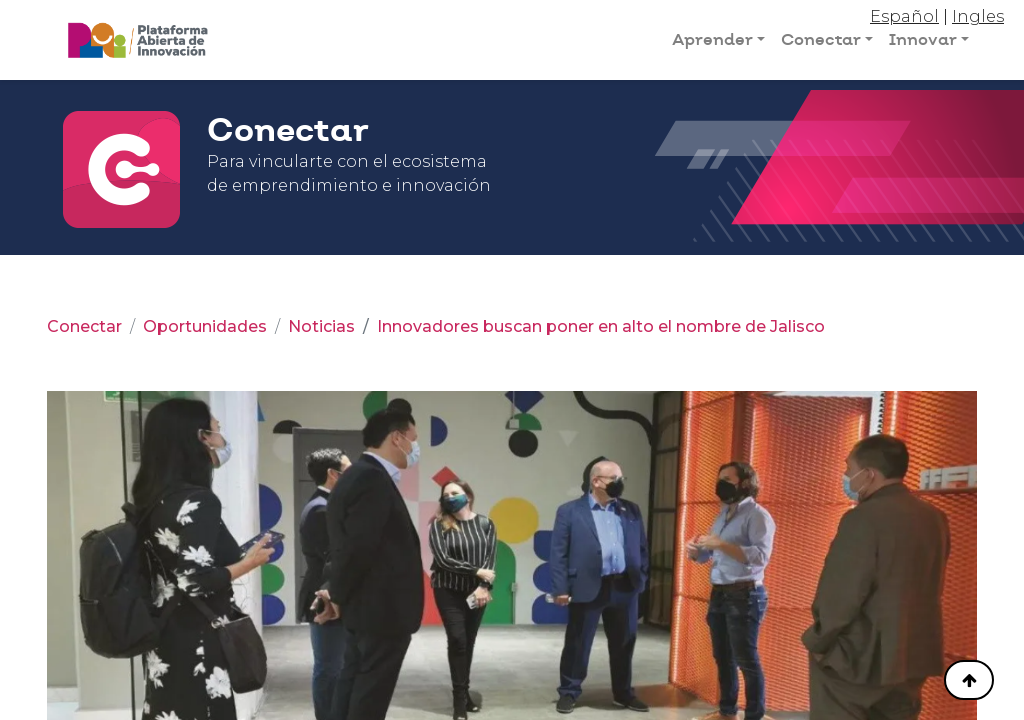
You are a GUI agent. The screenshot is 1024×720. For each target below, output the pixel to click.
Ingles (978, 16)
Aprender (712, 40)
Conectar (821, 40)
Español (904, 16)
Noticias (321, 326)
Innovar (923, 40)
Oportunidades (205, 326)
